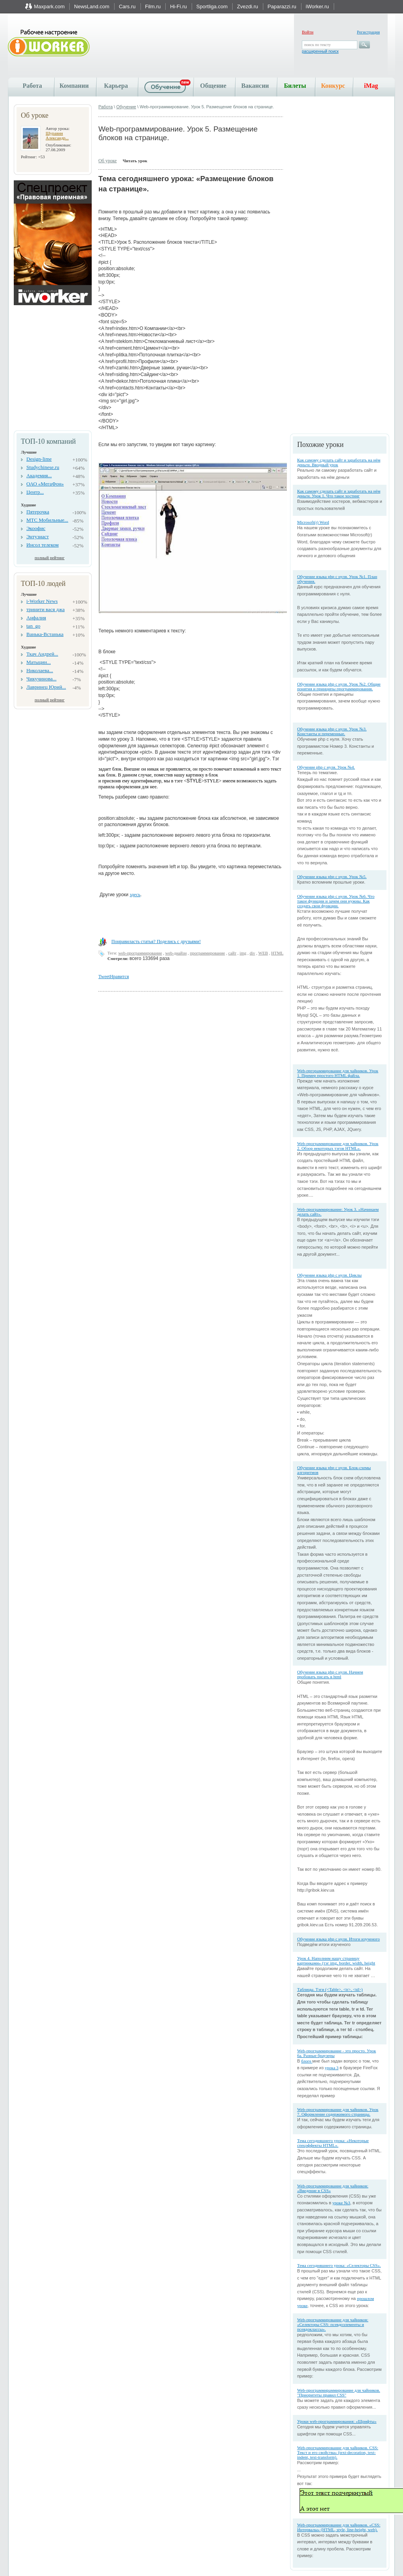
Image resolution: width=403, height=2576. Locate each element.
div (252, 953)
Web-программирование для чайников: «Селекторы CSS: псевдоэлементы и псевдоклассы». (332, 2324)
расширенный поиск (320, 51)
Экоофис (35, 528)
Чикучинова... (41, 679)
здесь (135, 894)
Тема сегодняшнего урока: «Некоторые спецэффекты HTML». (333, 2143)
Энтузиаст (37, 536)
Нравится (119, 976)
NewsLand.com (91, 6)
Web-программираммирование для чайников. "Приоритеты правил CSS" (338, 2392)
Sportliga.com (211, 6)
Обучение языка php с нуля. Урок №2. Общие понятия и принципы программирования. (339, 686)
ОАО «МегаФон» (45, 484)
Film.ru (153, 6)
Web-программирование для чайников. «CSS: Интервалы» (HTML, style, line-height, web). (339, 2527)
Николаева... (39, 670)
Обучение (126, 106)
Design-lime (39, 459)
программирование (207, 953)
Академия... (39, 475)
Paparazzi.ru (282, 6)
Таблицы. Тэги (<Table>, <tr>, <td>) (330, 1989)
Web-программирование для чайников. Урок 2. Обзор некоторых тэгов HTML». (338, 1146)
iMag (371, 85)
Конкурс (333, 85)
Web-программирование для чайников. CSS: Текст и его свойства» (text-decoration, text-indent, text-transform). (337, 2452)
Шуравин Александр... (57, 135)
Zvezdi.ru (247, 6)
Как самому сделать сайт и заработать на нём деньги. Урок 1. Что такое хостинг (338, 493)
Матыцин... (38, 662)
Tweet (104, 976)
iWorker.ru (317, 6)
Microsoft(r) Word (313, 522)
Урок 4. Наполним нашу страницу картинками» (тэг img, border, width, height (336, 1960)
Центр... (35, 492)
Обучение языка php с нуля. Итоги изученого (338, 1939)
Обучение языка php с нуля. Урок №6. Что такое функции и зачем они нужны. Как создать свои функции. (336, 901)
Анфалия (36, 618)
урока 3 (331, 2067)
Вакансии (255, 85)
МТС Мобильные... (47, 520)
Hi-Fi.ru (178, 6)
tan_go (33, 626)
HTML (277, 953)
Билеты (295, 85)
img (243, 953)
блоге (306, 2061)
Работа (32, 85)
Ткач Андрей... (42, 654)
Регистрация (368, 32)
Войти (307, 32)
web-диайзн (176, 953)
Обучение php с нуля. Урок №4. (326, 767)
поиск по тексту (317, 45)
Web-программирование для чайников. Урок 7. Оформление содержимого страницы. (338, 2111)
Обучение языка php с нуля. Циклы (329, 1275)
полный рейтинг (50, 557)
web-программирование (140, 953)
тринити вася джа (45, 609)
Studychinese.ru (42, 467)
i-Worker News (41, 601)
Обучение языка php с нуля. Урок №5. (332, 876)
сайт (232, 953)
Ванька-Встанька (44, 634)
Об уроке (107, 160)
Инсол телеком (42, 545)
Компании (74, 85)
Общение (213, 85)
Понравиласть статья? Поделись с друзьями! (156, 941)
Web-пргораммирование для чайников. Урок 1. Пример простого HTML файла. (337, 1073)
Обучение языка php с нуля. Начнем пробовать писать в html (330, 1674)
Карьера (116, 85)
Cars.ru (127, 6)
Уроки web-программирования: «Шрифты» (337, 2421)
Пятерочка (37, 512)
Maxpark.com (49, 6)
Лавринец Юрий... (46, 687)
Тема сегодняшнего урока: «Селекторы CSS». (339, 2265)
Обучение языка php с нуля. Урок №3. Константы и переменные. (332, 731)
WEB (263, 953)
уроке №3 (341, 2202)
